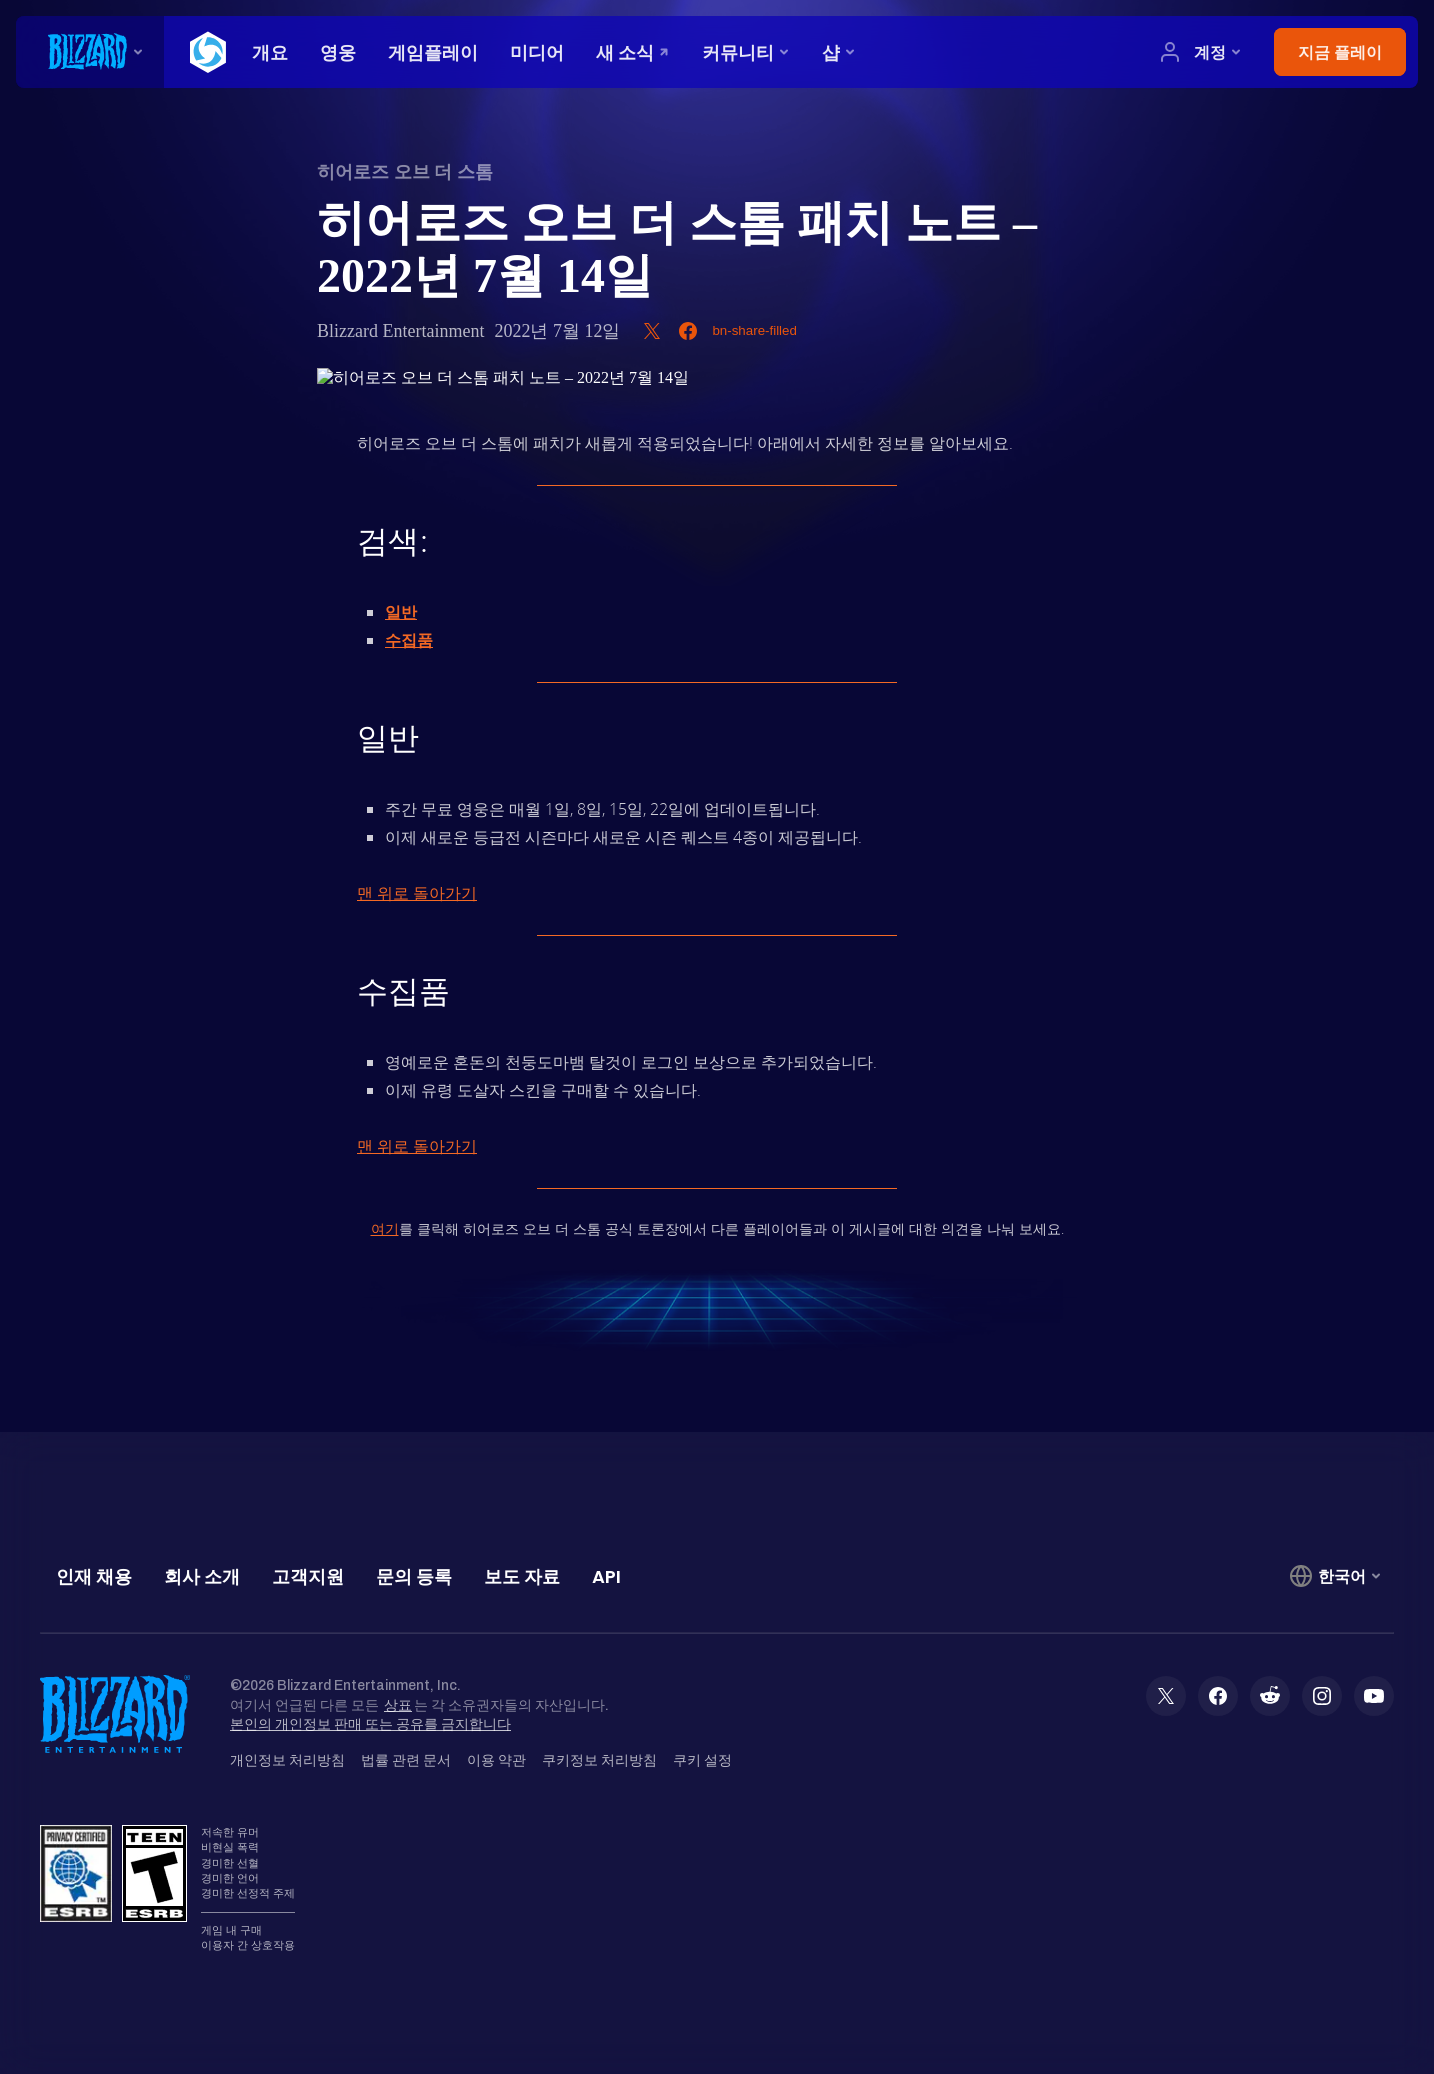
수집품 (409, 640)
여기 (385, 1228)
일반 (401, 612)
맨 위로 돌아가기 (417, 893)
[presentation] (90, 52)
